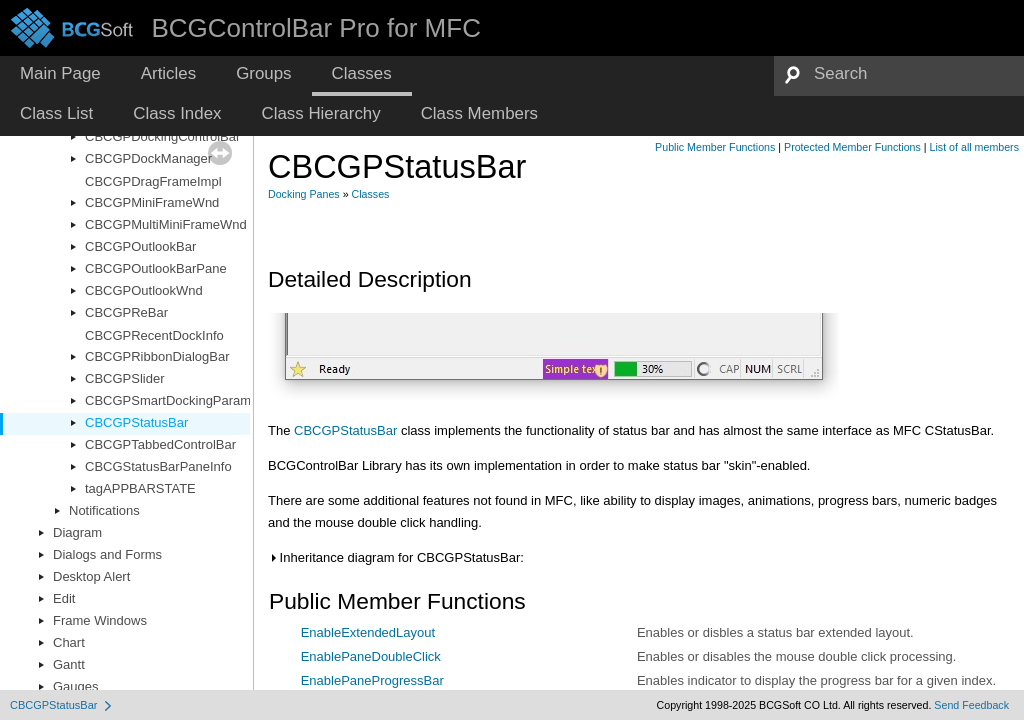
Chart (69, 642)
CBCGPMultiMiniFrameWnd (166, 224)
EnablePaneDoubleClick (371, 656)
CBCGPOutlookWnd (144, 290)
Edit (64, 598)
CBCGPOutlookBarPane (156, 268)
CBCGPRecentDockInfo (154, 335)
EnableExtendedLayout (368, 632)
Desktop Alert (91, 576)
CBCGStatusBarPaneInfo (158, 466)
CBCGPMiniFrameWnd (152, 202)
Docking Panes (304, 194)
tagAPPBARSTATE (140, 488)
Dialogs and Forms (107, 554)
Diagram (77, 532)
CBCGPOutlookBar (140, 246)
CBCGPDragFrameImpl (153, 181)
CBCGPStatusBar (136, 422)
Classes (371, 194)
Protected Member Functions (852, 147)
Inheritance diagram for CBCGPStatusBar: (396, 557)
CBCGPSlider (124, 378)
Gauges (76, 686)
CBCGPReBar (126, 312)
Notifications (104, 510)
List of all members (974, 147)
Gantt (69, 664)
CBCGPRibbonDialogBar (157, 356)
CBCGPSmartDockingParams (171, 400)
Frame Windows (100, 620)
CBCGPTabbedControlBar (160, 444)
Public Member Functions (715, 147)
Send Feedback (971, 705)
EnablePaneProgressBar (372, 680)
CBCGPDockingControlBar (162, 136)
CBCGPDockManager (148, 158)
